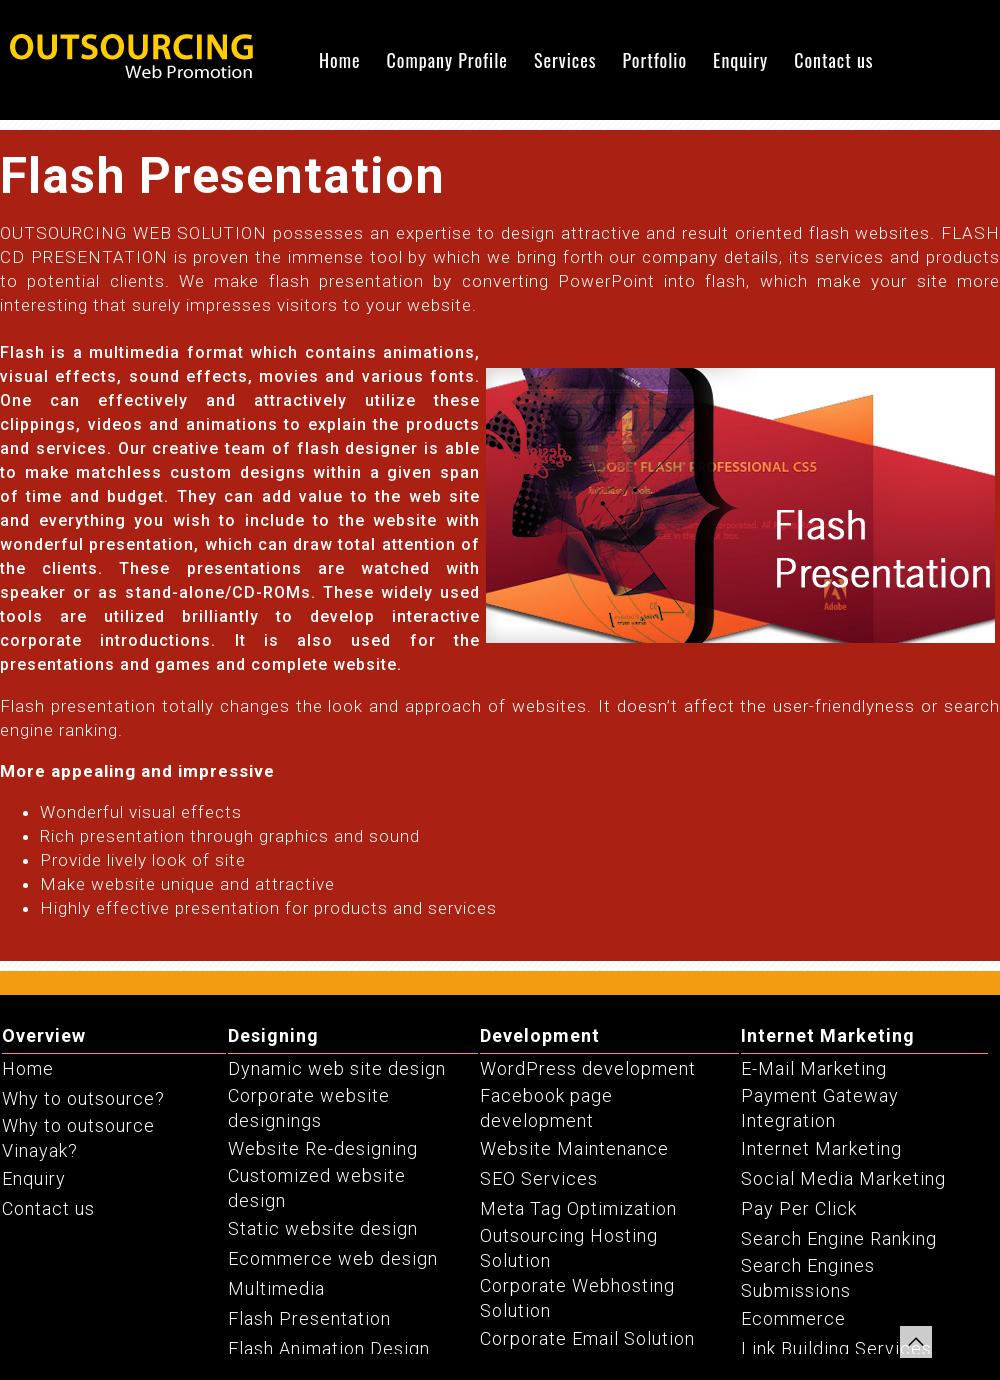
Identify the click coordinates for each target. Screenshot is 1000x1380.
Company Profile (447, 60)
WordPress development (588, 1068)
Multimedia (276, 1288)
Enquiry (740, 60)
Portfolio (654, 60)
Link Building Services (836, 1348)
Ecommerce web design (333, 1258)
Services (565, 60)
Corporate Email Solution (587, 1338)
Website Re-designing (323, 1148)
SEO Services (539, 1178)
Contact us (833, 60)
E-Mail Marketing (814, 1068)
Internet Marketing (828, 1035)
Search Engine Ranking (839, 1238)
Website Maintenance (574, 1148)
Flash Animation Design (329, 1348)
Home (340, 60)
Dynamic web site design (337, 1068)
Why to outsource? (83, 1098)
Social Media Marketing (843, 1178)
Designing (273, 1035)
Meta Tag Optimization (578, 1208)
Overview (44, 1035)
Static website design (323, 1228)
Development (540, 1035)
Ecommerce (793, 1318)
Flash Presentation (309, 1318)
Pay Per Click (799, 1208)
